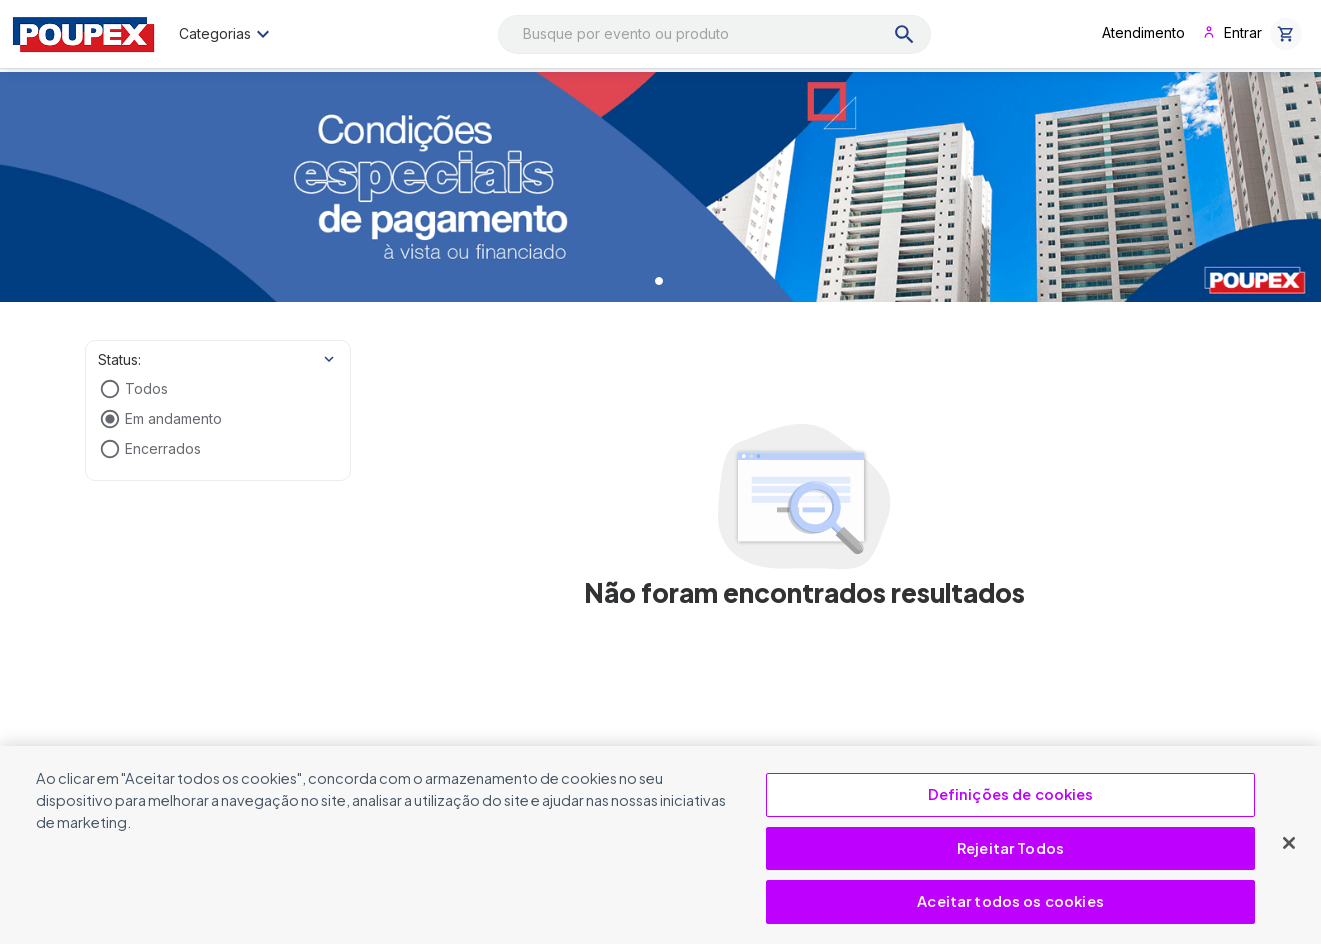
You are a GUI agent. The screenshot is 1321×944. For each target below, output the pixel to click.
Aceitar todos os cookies (1010, 901)
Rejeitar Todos (1010, 848)
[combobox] (714, 34)
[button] (1286, 34)
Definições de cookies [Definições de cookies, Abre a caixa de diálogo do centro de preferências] (1011, 794)
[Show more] (329, 359)
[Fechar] (1289, 843)
